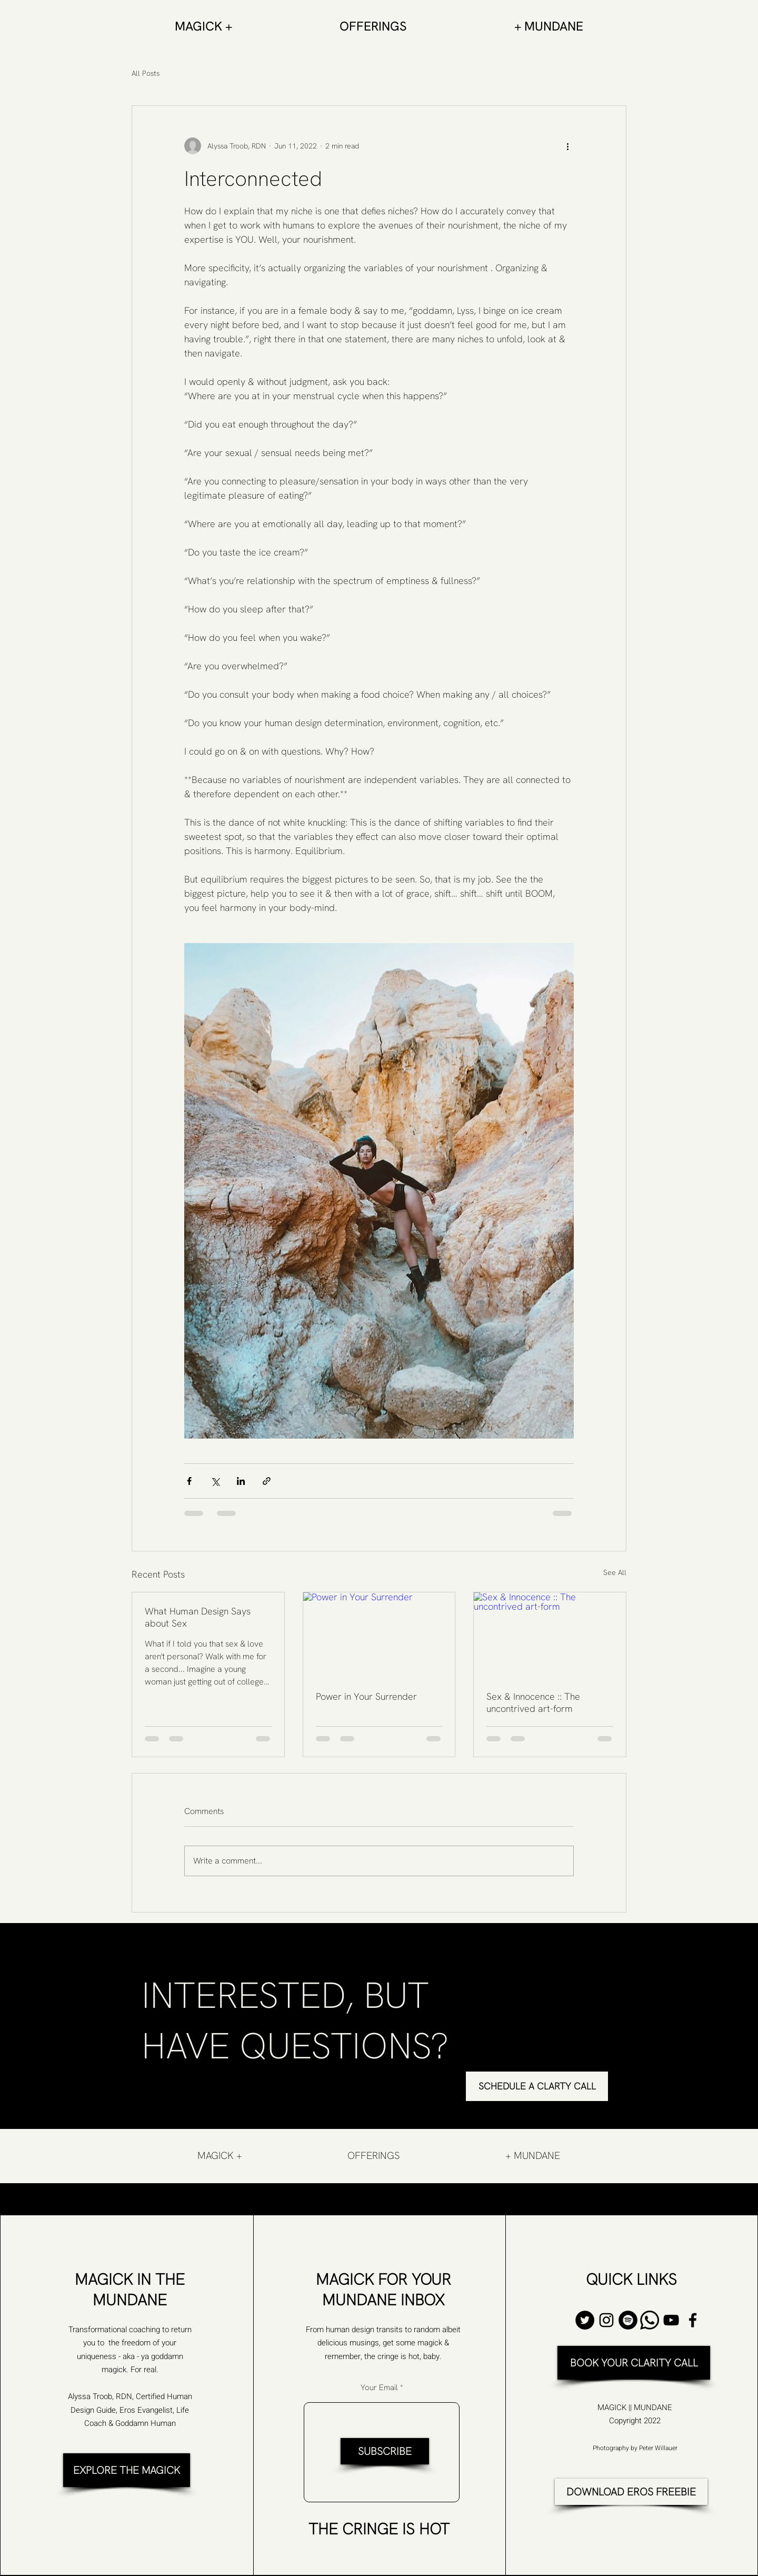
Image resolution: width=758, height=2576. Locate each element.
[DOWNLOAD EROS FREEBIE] (631, 2492)
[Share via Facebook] (189, 1481)
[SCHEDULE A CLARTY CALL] (537, 2086)
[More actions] (567, 146)
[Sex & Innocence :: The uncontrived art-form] (550, 1635)
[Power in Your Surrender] (379, 1635)
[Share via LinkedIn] (241, 1481)
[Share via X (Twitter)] (215, 1481)
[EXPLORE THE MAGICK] (126, 2470)
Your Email (379, 2388)
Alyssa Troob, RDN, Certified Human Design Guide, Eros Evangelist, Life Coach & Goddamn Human (130, 2410)
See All (614, 1572)
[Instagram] (606, 2320)
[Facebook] (692, 2320)
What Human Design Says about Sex (198, 1617)
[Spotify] (628, 2320)
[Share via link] (267, 1481)
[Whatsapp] (649, 2320)
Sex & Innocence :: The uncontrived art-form (533, 1702)
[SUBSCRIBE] (385, 2451)
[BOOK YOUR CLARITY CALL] (633, 2363)
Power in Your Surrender (366, 1696)
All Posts (145, 73)
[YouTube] (671, 2320)
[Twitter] (584, 2320)
